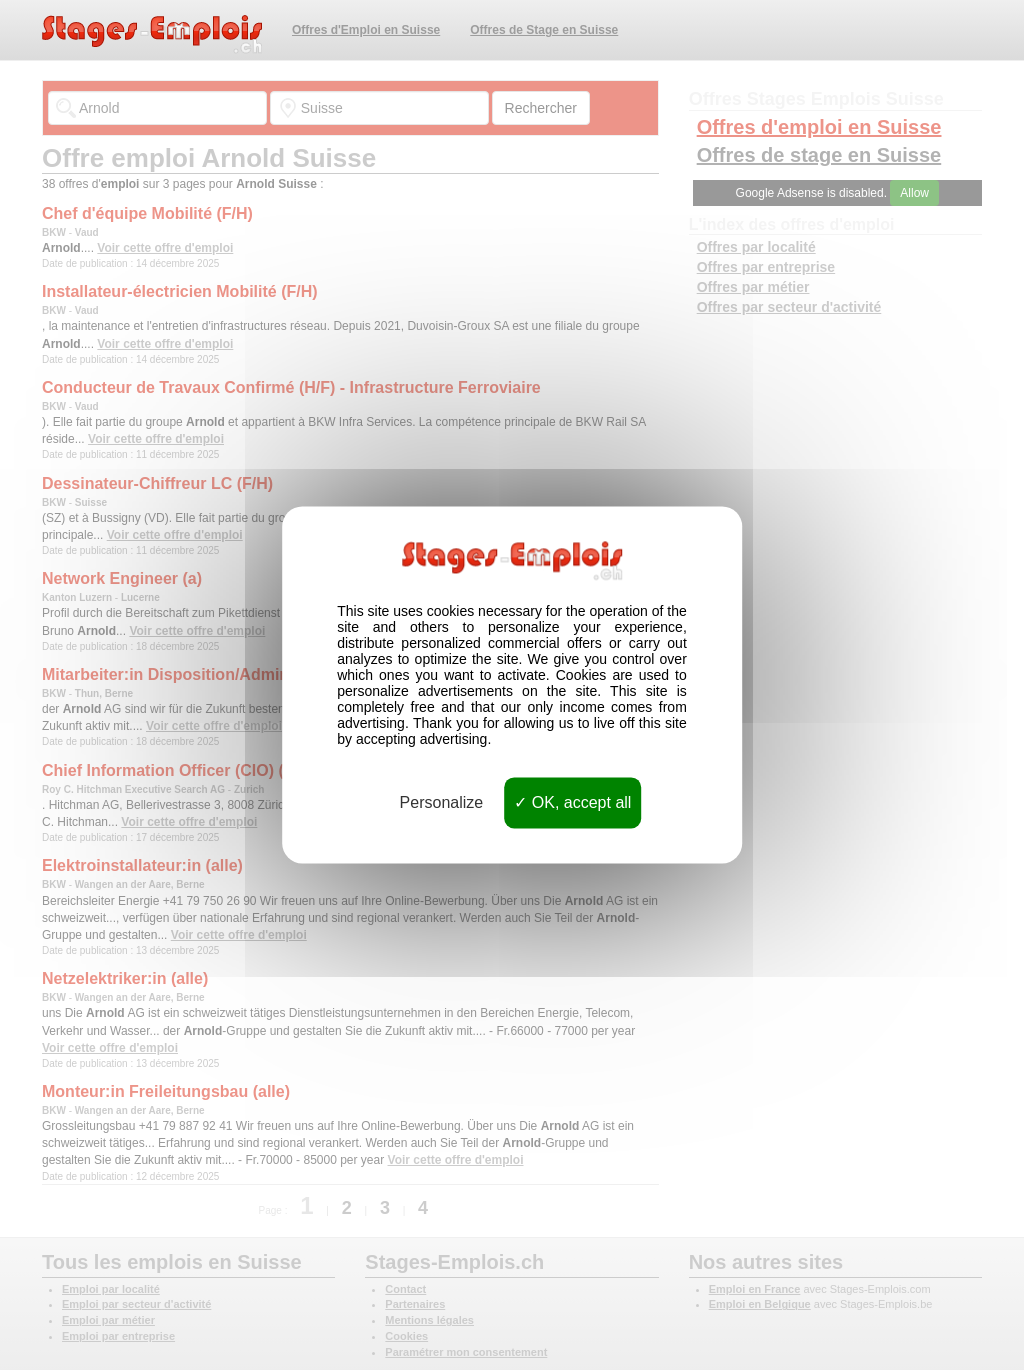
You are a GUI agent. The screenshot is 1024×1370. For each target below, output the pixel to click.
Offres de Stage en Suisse (544, 30)
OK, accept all (572, 802)
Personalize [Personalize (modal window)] (442, 802)
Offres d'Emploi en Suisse (366, 30)
